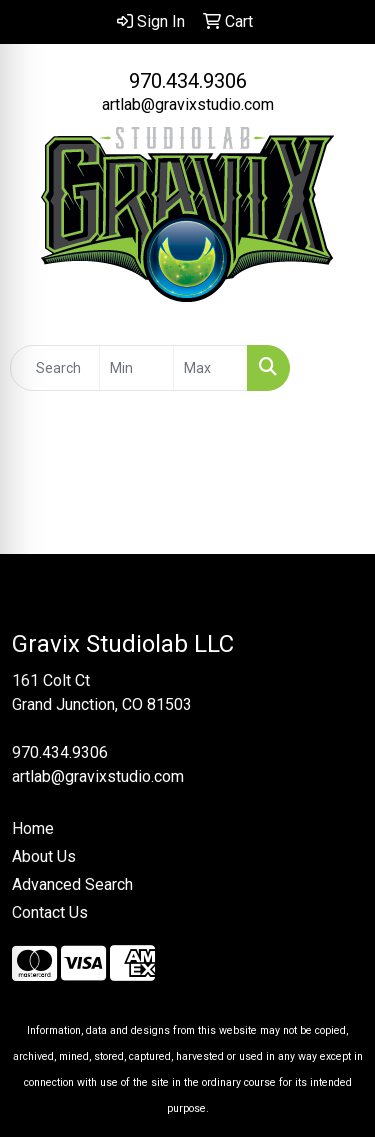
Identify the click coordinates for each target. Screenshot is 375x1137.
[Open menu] (335, 368)
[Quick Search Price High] (210, 368)
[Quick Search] (55, 368)
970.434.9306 (188, 81)
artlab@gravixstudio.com (188, 104)
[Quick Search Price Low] (136, 368)
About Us (44, 856)
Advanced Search (72, 884)
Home (33, 828)
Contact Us (50, 912)
